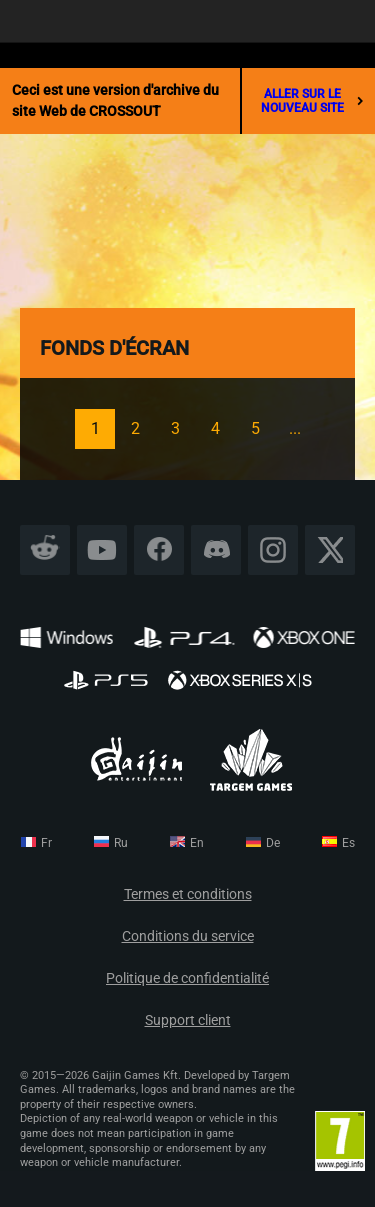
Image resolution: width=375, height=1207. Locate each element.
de (273, 843)
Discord (216, 549)
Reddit (45, 549)
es (348, 843)
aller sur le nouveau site (312, 101)
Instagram (273, 549)
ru (121, 843)
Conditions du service (188, 936)
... (295, 428)
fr (46, 843)
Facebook (159, 549)
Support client (188, 1020)
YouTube (102, 549)
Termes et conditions (188, 894)
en (197, 843)
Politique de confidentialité (187, 978)
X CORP (330, 549)
